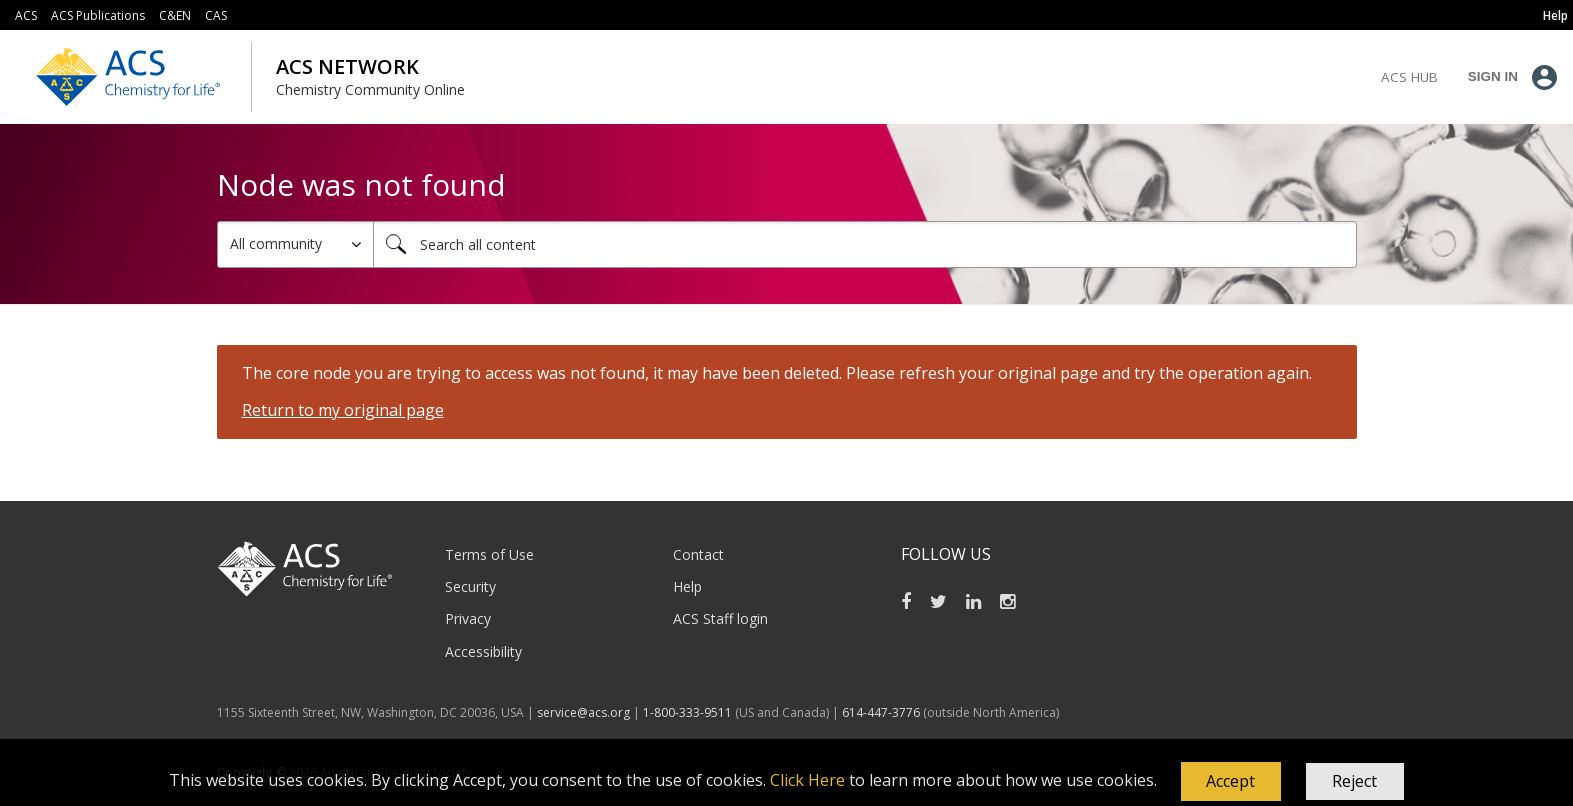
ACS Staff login (720, 618)
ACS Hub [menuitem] (1409, 77)
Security (470, 586)
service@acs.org (583, 712)
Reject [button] (1354, 781)
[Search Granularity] (295, 244)
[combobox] (865, 244)
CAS (216, 15)
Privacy (468, 618)
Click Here (807, 780)
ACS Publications (98, 15)
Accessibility (483, 651)
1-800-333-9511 (687, 712)
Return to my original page (343, 410)
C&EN (175, 15)
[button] (1231, 782)
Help (687, 586)
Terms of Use (489, 554)
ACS (26, 15)
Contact (698, 554)
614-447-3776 (882, 712)
